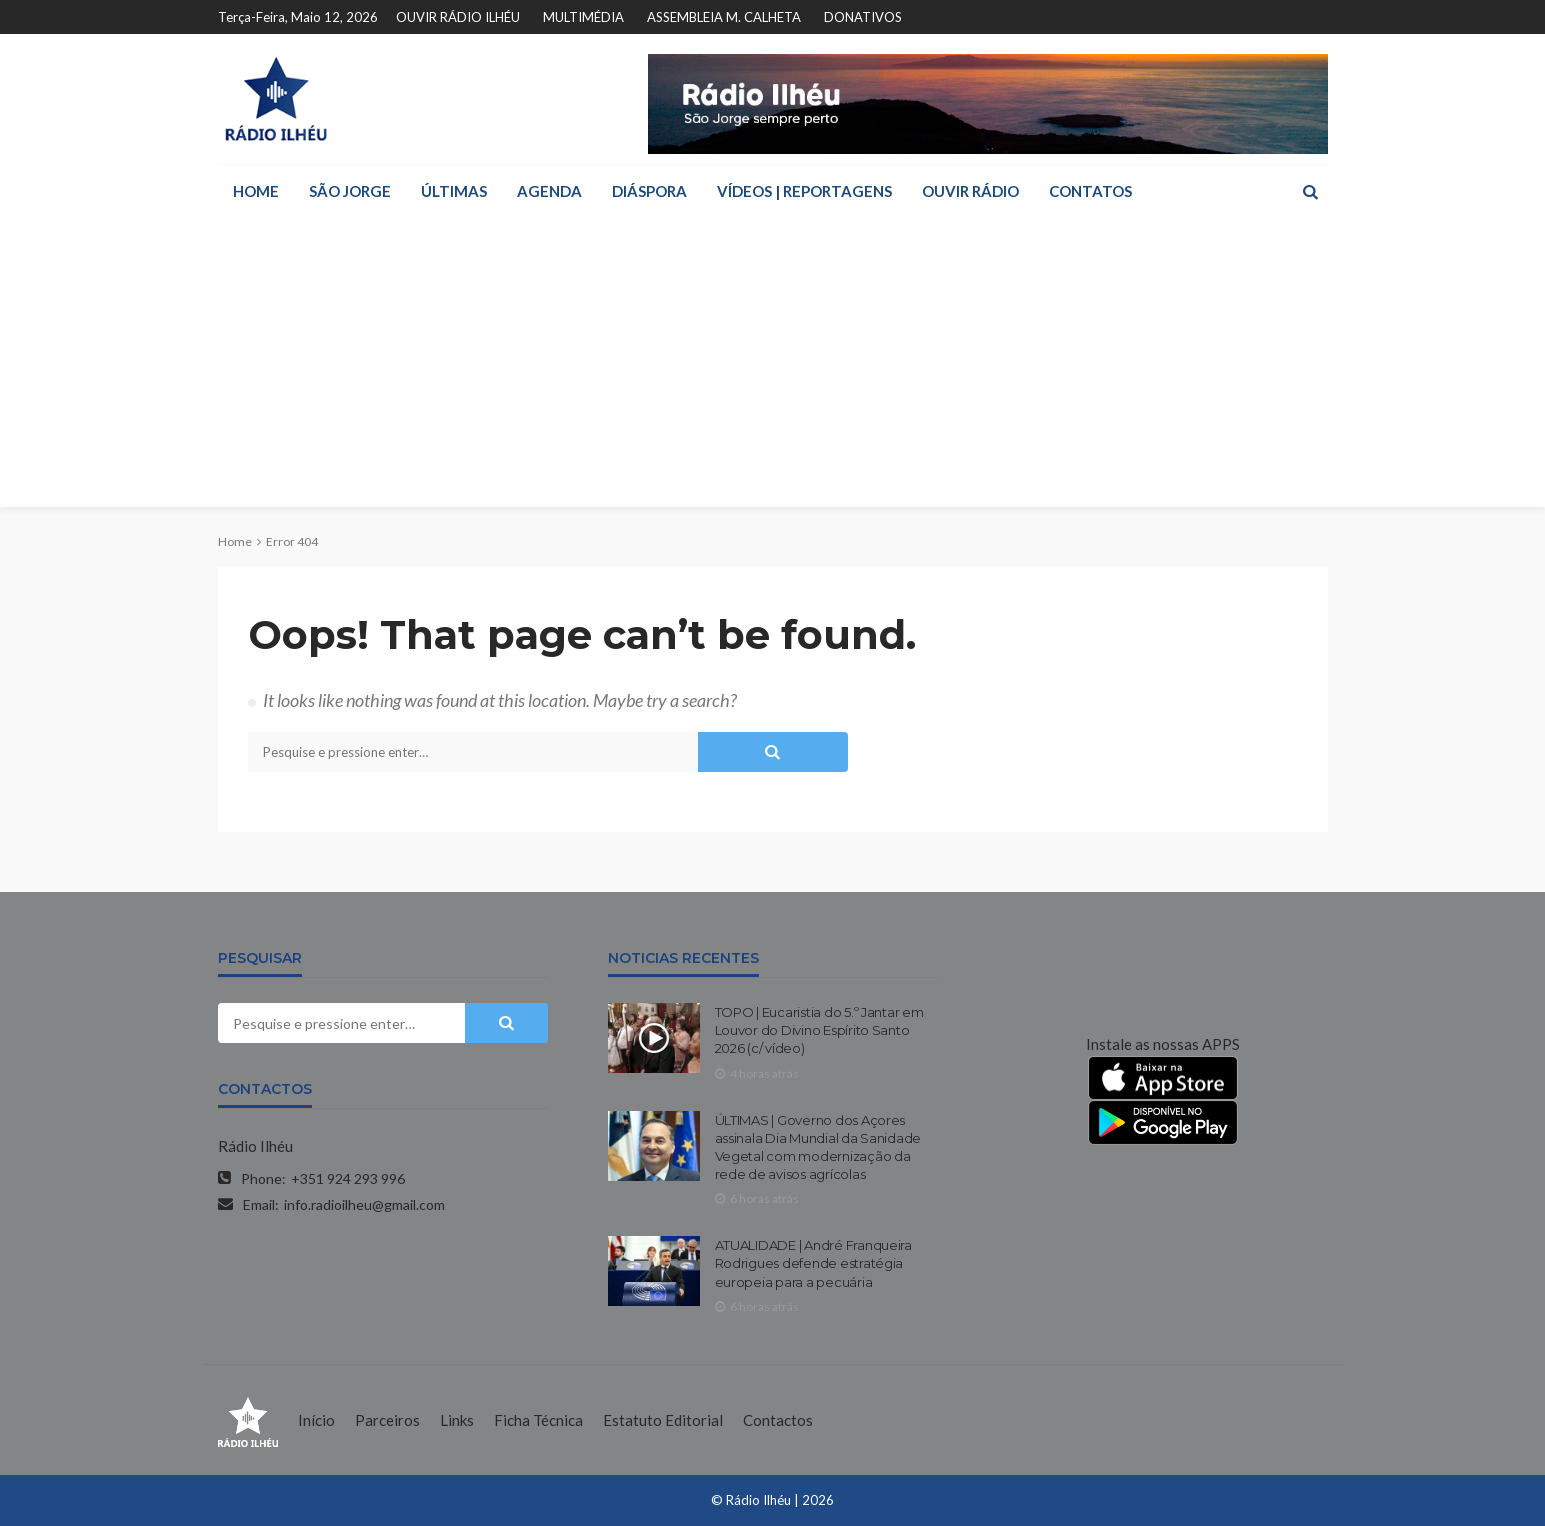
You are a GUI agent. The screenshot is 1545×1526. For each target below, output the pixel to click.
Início (316, 1420)
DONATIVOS (863, 17)
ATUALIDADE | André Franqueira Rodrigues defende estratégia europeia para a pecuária (813, 1263)
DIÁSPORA (649, 191)
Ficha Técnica (538, 1420)
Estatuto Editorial (663, 1420)
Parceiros (387, 1420)
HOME (256, 191)
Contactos (778, 1420)
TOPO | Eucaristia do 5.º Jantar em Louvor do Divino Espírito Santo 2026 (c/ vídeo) (819, 1030)
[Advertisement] (773, 367)
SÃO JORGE (350, 191)
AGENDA (549, 191)
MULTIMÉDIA (583, 17)
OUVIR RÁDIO (970, 191)
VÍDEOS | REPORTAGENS (804, 191)
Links (457, 1420)
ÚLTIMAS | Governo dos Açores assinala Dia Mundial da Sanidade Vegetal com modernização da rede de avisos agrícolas (818, 1147)
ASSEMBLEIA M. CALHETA (724, 17)
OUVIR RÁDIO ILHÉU (458, 17)
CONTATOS (1090, 191)
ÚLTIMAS (454, 191)
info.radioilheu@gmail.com (364, 1204)
